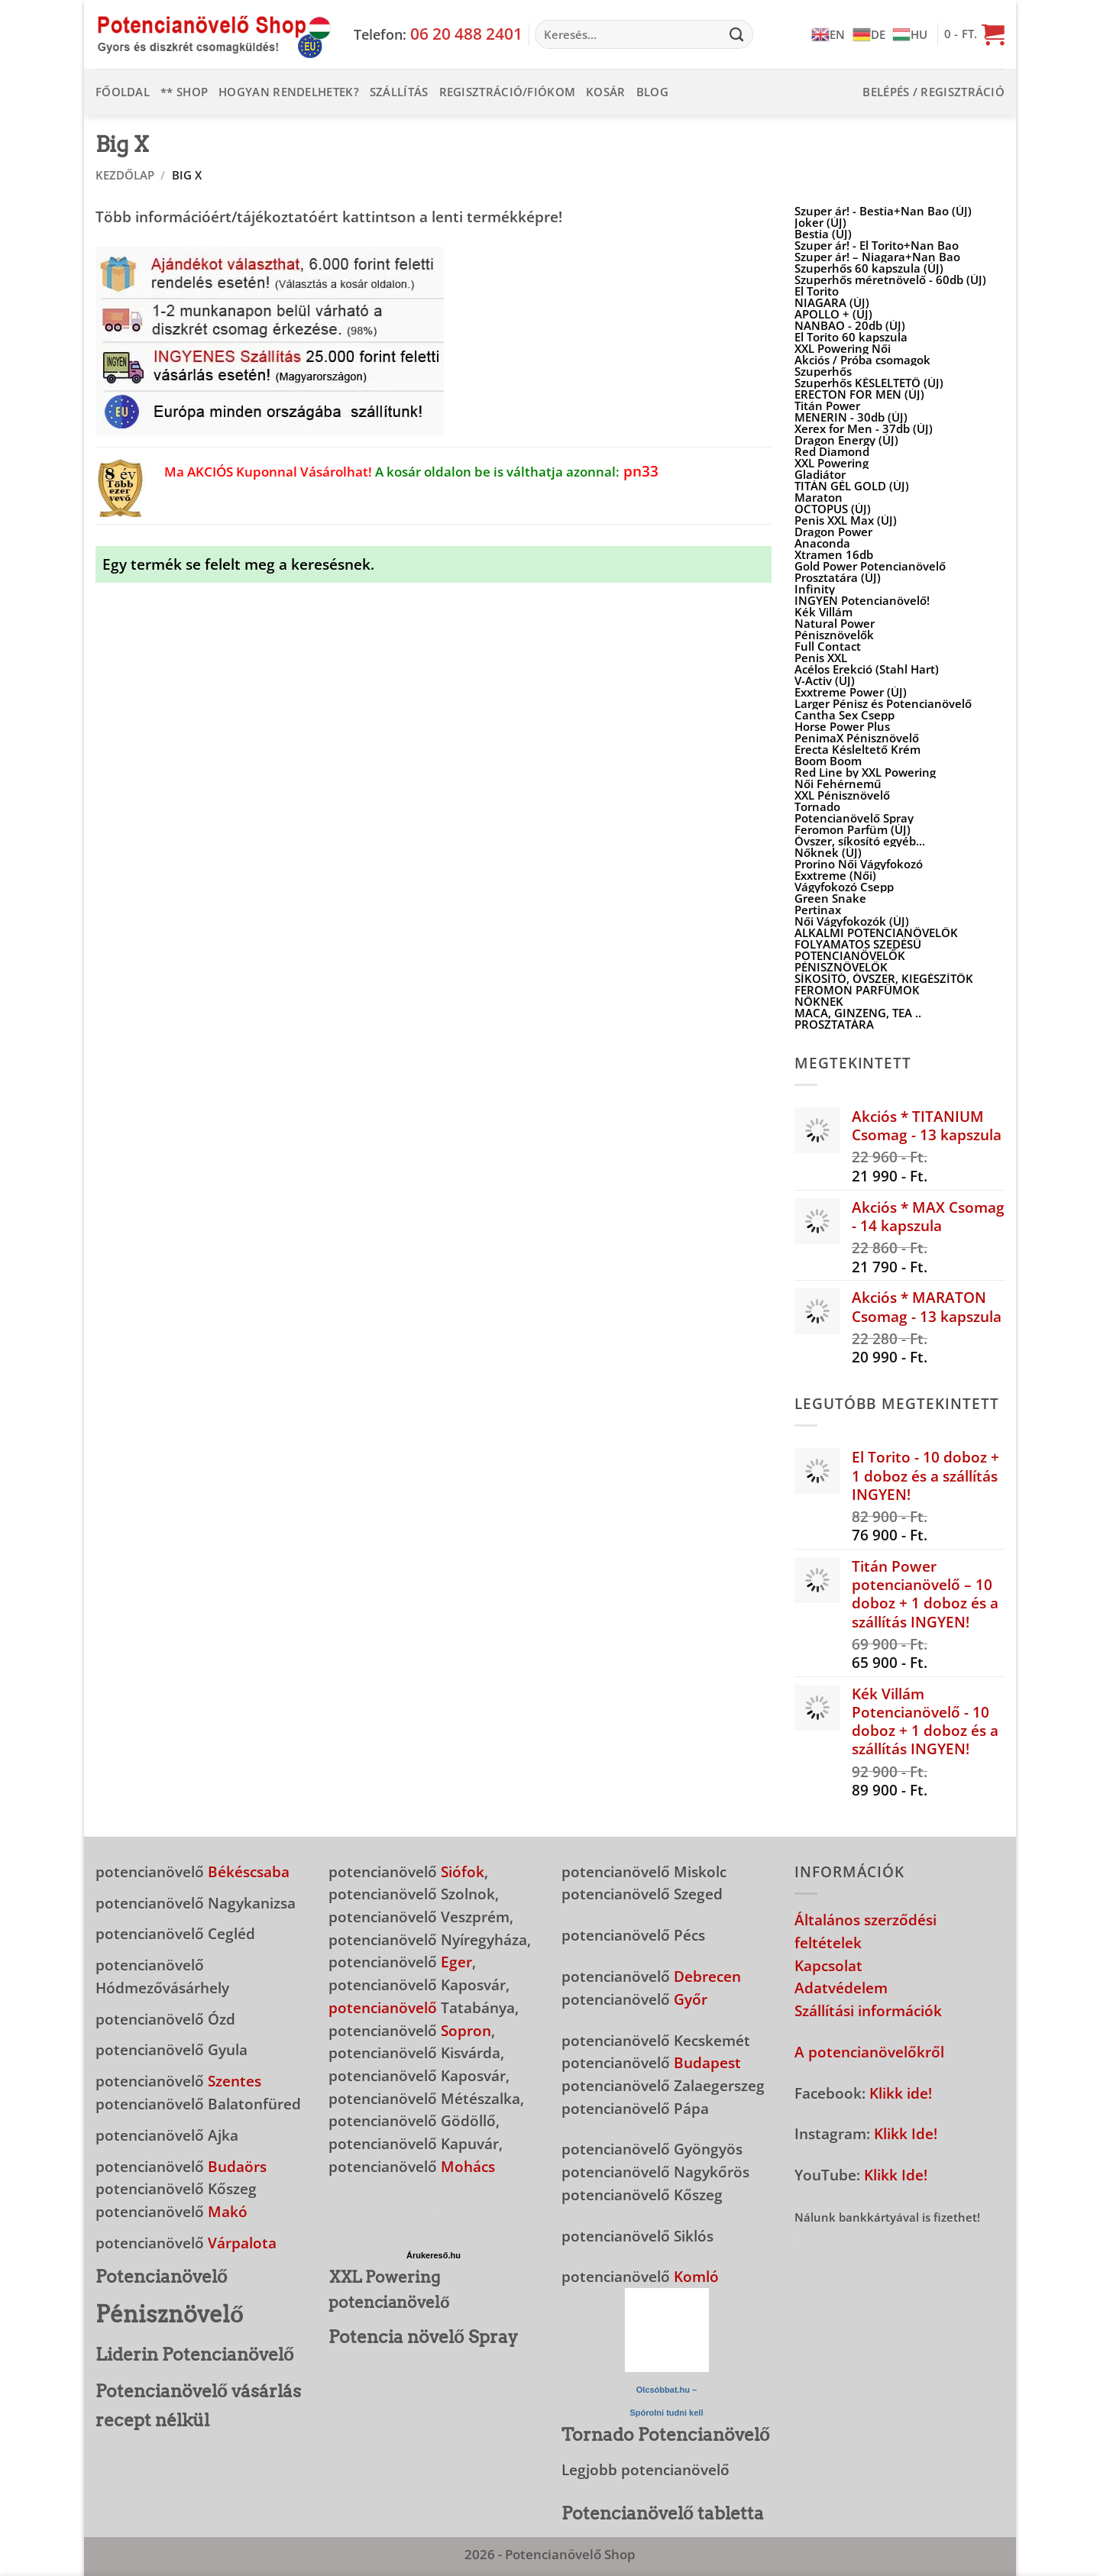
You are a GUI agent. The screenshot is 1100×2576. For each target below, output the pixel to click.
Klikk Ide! (905, 2133)
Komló (696, 2276)
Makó (227, 2211)
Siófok (462, 1871)
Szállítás (399, 91)
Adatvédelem (841, 1987)
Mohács (468, 2166)
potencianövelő (382, 2007)
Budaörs (237, 2166)
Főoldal (122, 91)
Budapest (707, 2062)
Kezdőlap (124, 175)
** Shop (184, 91)
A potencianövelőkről (869, 2051)
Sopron (466, 2030)
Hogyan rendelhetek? (288, 91)
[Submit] (737, 35)
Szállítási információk (868, 2010)
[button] (974, 34)
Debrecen (707, 1976)
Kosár (606, 91)
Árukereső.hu (433, 2255)
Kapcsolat (828, 1965)
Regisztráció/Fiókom (507, 91)
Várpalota (242, 2242)
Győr (690, 1999)
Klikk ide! (900, 2092)
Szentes (234, 2080)
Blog (652, 91)
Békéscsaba (249, 1871)
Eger (456, 1961)
